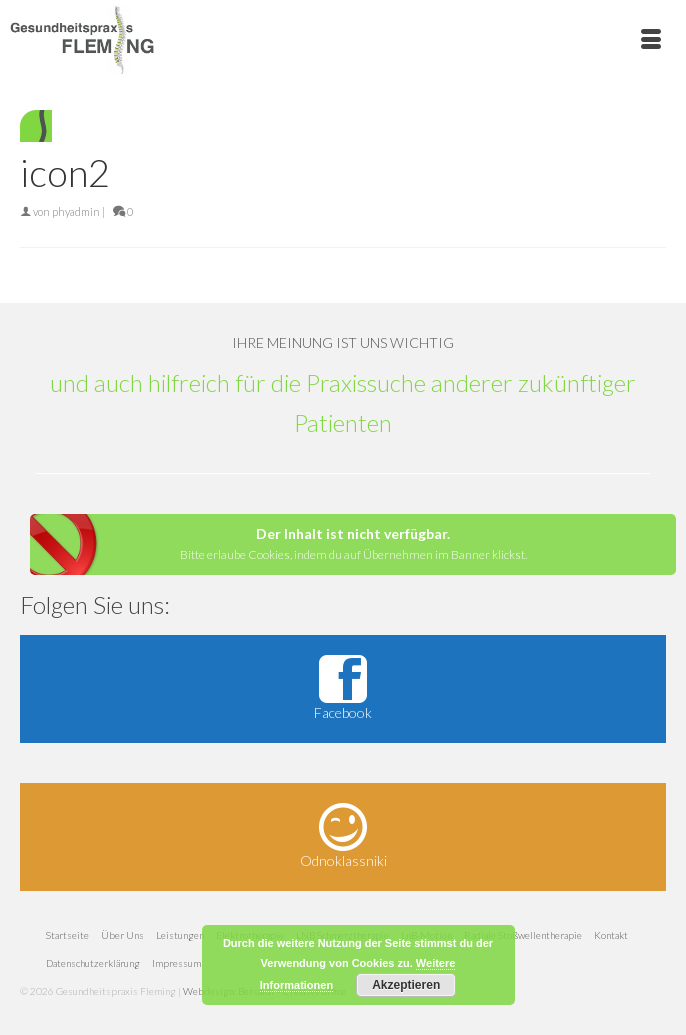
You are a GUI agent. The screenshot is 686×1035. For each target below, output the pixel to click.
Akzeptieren (406, 985)
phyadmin (76, 211)
